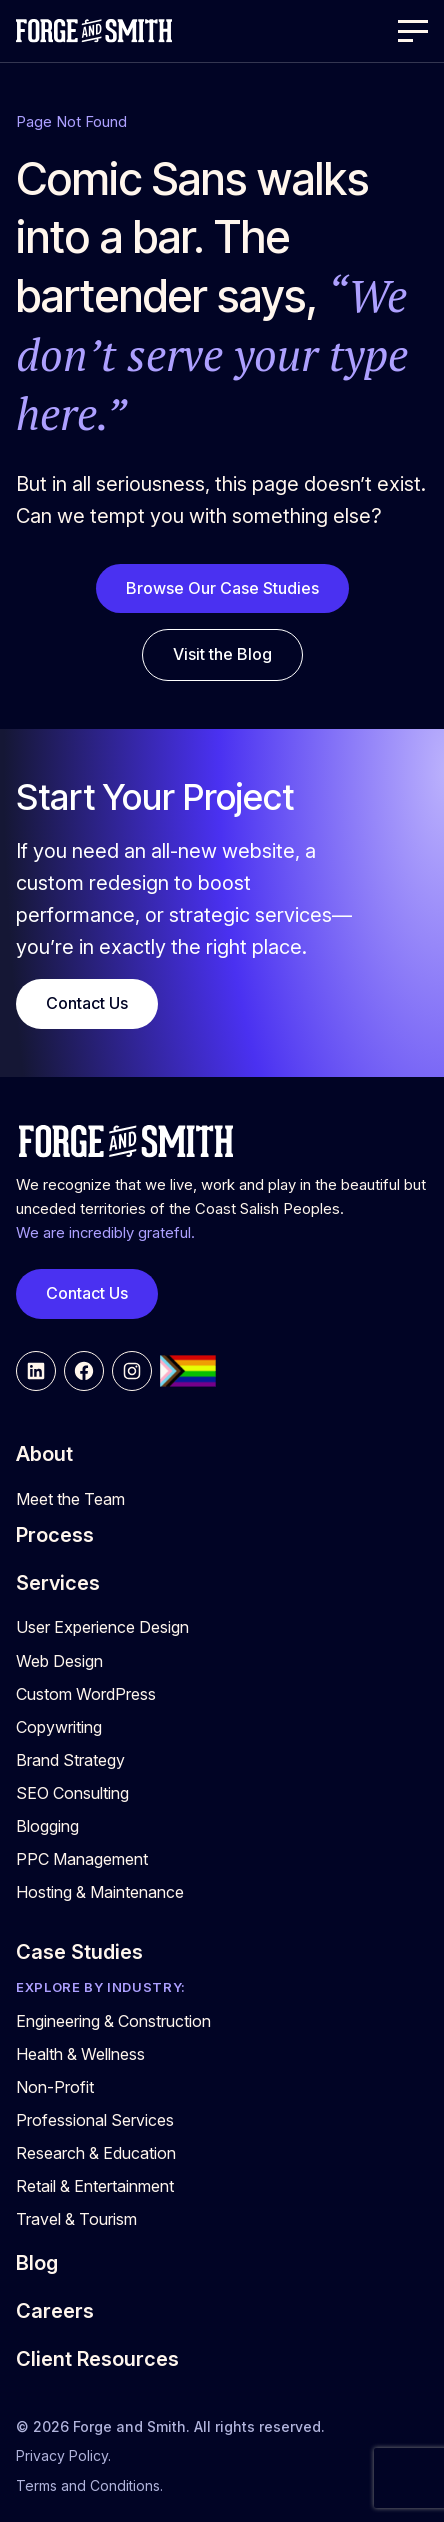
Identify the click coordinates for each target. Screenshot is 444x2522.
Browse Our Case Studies (222, 588)
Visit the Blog (222, 654)
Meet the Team (70, 1499)
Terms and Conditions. (89, 2485)
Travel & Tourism (76, 2219)
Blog (37, 2263)
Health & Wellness (80, 2054)
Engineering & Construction (113, 2021)
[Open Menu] (413, 31)
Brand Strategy (70, 1760)
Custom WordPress (86, 1694)
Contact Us (87, 1003)
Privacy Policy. (63, 2455)
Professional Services (95, 2120)
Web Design (59, 1661)
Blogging (47, 1826)
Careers (55, 2311)
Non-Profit (55, 2087)
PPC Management (82, 1859)
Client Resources (97, 2359)
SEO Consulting (72, 1793)
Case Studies (79, 1952)
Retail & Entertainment (95, 2186)
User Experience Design (102, 1627)
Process (55, 1535)
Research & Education (96, 2153)
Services (58, 1583)
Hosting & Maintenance (100, 1892)
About (44, 1454)
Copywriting (59, 1727)
